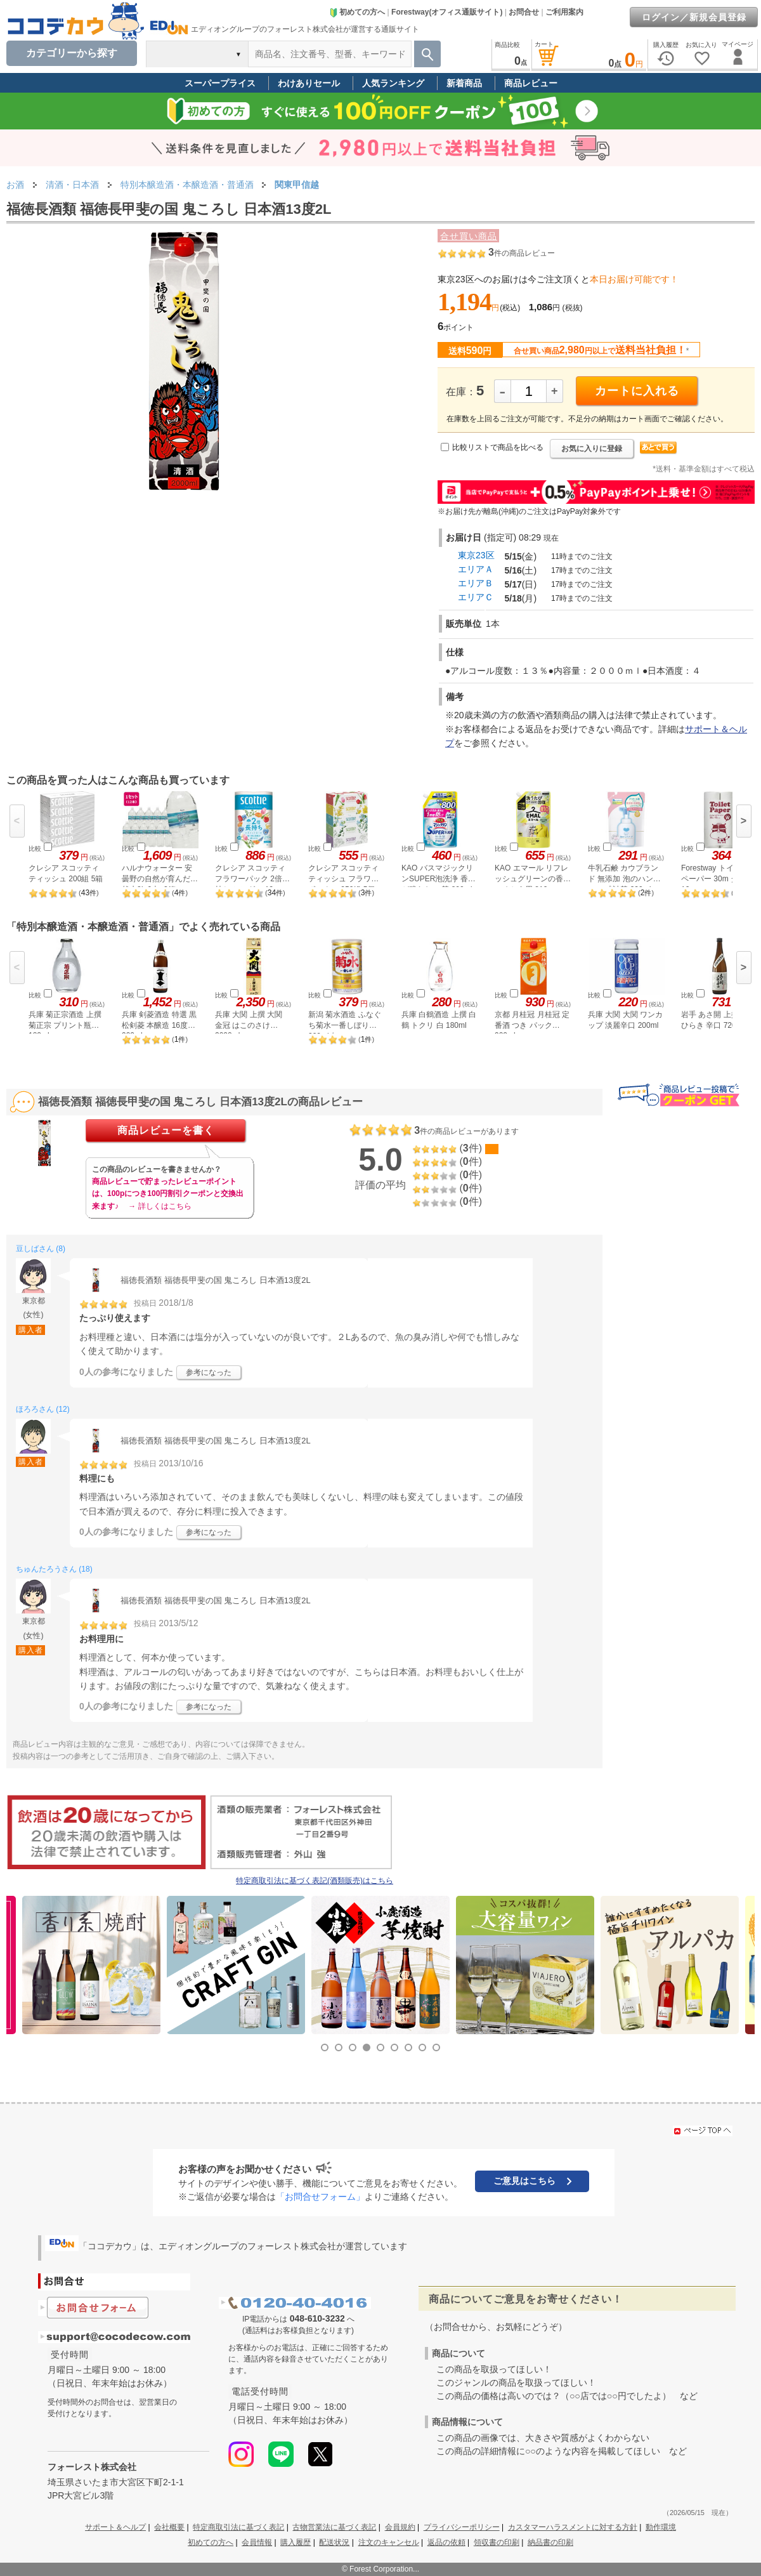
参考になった (208, 1372)
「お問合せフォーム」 (320, 2197)
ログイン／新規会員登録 (694, 17)
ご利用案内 (564, 12)
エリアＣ (475, 597)
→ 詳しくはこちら (159, 1206)
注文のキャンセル (388, 2542)
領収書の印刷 (496, 2542)
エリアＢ (475, 583)
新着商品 (464, 83)
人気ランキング (393, 83)
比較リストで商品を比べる (497, 447)
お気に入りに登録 (591, 448)
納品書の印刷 (550, 2542)
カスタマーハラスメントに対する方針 (572, 2527)
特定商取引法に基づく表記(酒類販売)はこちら (314, 1880)
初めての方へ (357, 12)
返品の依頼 (446, 2542)
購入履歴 (295, 2542)
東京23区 (476, 555)
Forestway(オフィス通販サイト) (446, 12)
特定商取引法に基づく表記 (238, 2527)
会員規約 (400, 2527)
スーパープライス (220, 83)
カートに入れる (637, 390)
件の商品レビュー (521, 253)
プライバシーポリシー (462, 2527)
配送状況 (334, 2542)
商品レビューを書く (165, 1130)
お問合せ (524, 12)
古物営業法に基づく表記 (334, 2527)
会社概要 (169, 2527)
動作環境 (661, 2527)
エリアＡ (475, 569)
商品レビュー (530, 83)
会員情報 (257, 2542)
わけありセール (309, 83)
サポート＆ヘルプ (115, 2527)
